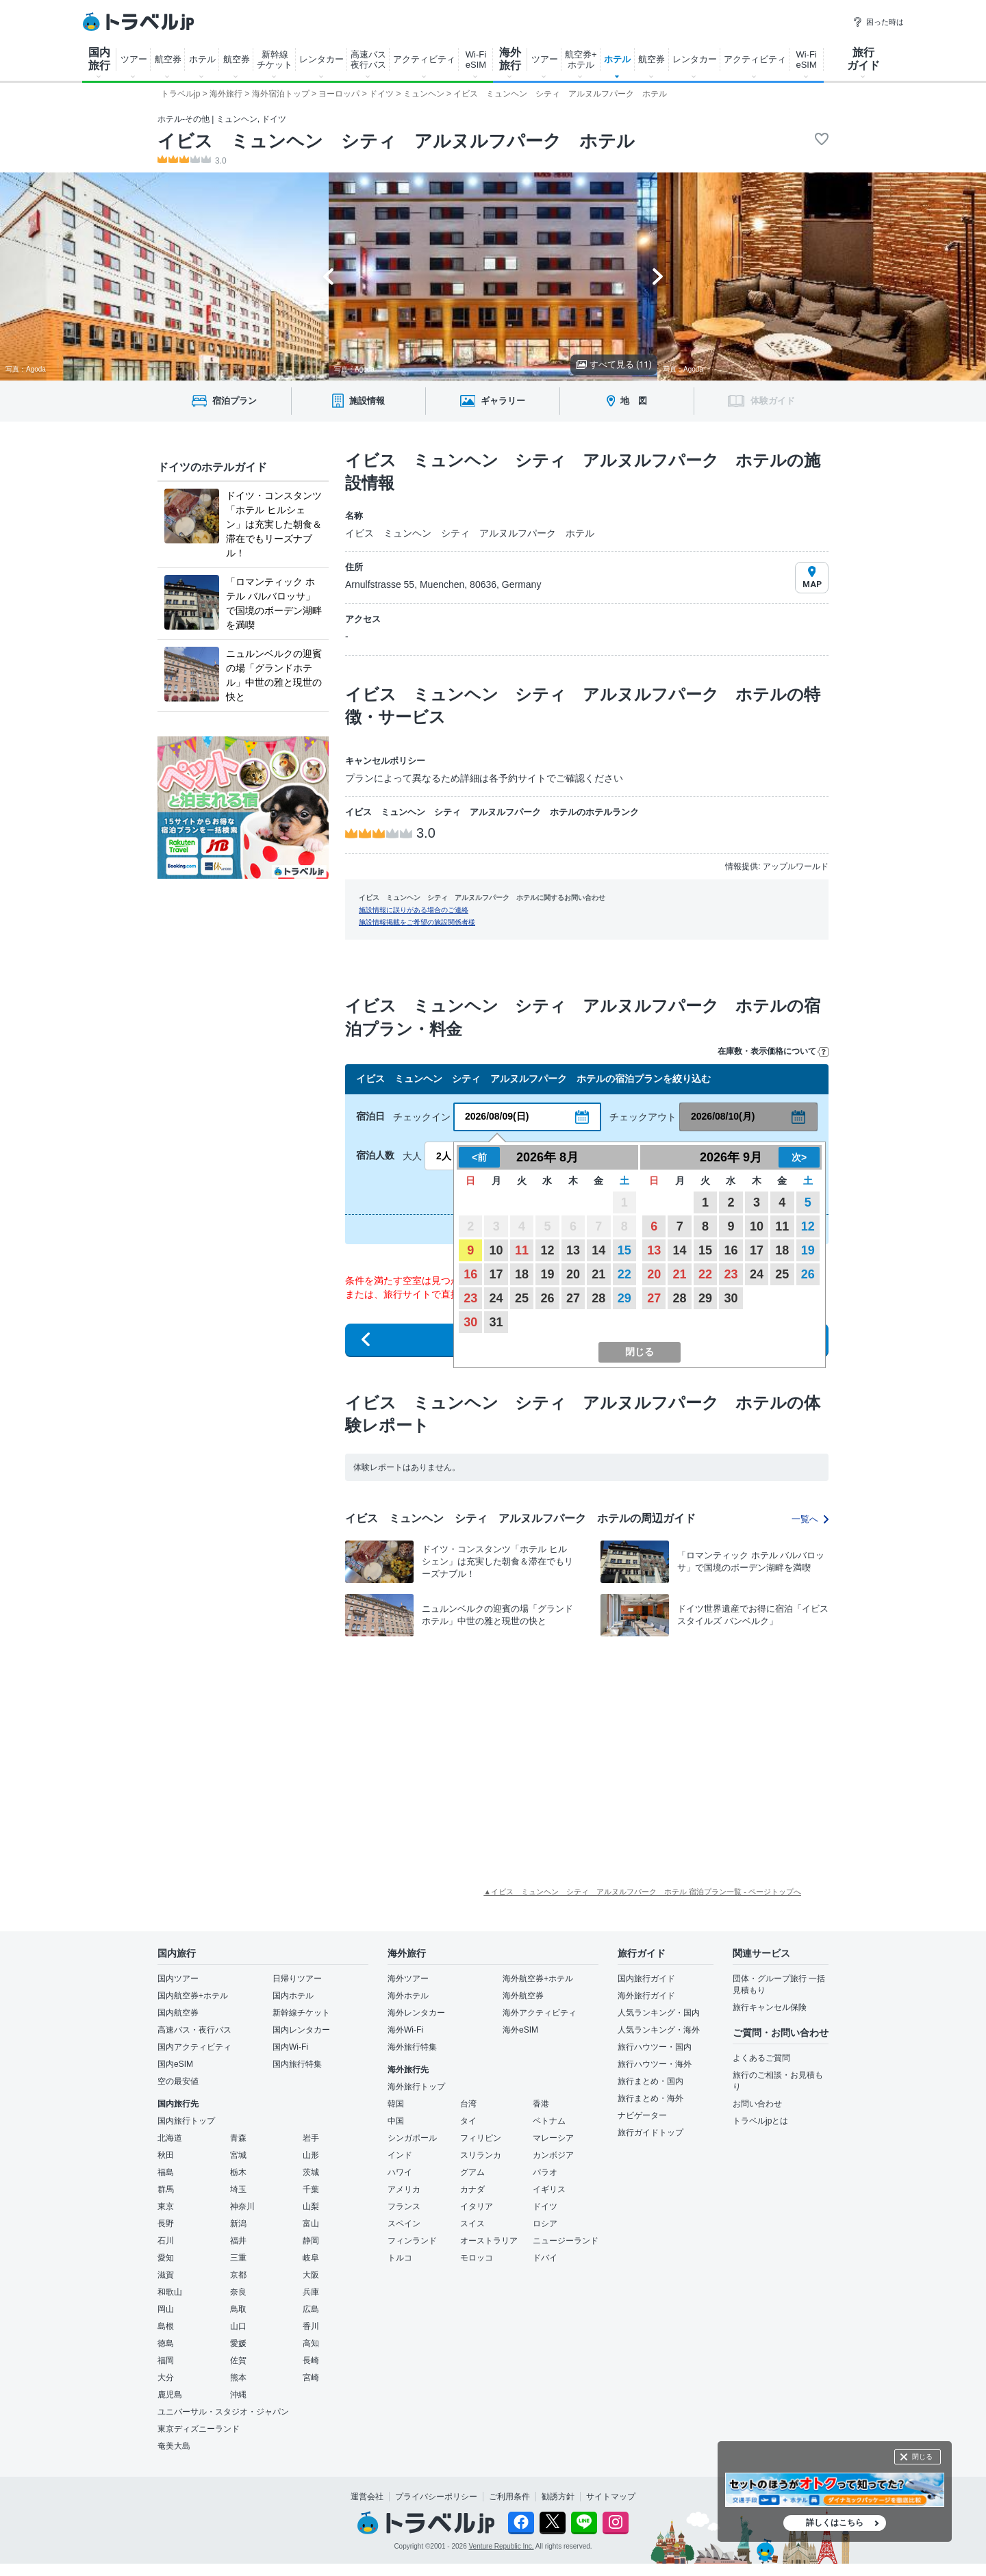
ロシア (545, 2223)
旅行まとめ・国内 (650, 2081)
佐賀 (238, 2360)
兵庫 (311, 2292)
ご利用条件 (509, 2496)
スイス (472, 2223)
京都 (238, 2275)
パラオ (545, 2172)
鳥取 (238, 2309)
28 (598, 1298)
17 (496, 1274)
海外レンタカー (416, 2013)
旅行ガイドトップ (650, 2132)
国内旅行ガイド (646, 1978)
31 (496, 1322)
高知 (311, 2343)
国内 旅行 (99, 59)
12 (547, 1250)
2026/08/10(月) (723, 1116)
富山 (311, 2223)
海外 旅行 (510, 59)
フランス (404, 2206)
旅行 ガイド (863, 59)
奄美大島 (173, 2446)
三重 (238, 2258)
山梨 (311, 2206)
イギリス (549, 2189)
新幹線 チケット (274, 59)
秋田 (165, 2155)
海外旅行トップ (416, 2086)
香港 (541, 2104)
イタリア (476, 2206)
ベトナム (549, 2121)
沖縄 (238, 2394)
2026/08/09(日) (497, 1116)
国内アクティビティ (194, 2047)
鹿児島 (169, 2394)
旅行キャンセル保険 (770, 2007)
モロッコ (476, 2258)
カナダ (472, 2189)
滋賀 (165, 2275)
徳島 (165, 2343)
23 (470, 1298)
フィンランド (412, 2240)
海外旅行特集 (412, 2047)
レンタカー (321, 59)
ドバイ (545, 2258)
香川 (311, 2326)
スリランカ (480, 2155)
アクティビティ (424, 59)
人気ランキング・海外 (659, 2030)
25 (522, 1298)
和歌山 (169, 2292)
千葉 (311, 2189)
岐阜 (311, 2258)
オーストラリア (489, 2240)
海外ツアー (408, 1978)
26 (547, 1298)
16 (470, 1274)
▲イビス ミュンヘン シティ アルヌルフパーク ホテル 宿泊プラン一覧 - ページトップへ (642, 1892)
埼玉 (238, 2189)
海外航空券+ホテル (538, 1978)
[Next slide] (658, 276)
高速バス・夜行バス (194, 2030)
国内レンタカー (301, 2030)
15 (624, 1250)
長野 (165, 2223)
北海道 (169, 2138)
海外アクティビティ (540, 2013)
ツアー (134, 59)
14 (598, 1250)
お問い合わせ (757, 2104)
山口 (238, 2326)
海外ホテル (408, 1995)
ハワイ (400, 2172)
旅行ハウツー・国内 (655, 2047)
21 (598, 1274)
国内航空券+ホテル (192, 1995)
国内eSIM (175, 2064)
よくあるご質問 (761, 2058)
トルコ (400, 2258)
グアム (472, 2172)
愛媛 (238, 2343)
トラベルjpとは (760, 2121)
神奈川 (242, 2206)
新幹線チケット (301, 2013)
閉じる (922, 2456)
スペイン (404, 2223)
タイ (468, 2121)
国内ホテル (293, 1995)
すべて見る (614, 364)
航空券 (168, 59)
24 (496, 1298)
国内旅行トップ (186, 2121)
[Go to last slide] (328, 276)
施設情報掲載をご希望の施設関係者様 (417, 922)
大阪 (311, 2275)
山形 (311, 2155)
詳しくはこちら (834, 2522)
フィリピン (480, 2138)
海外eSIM (520, 2030)
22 (624, 1274)
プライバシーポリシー (436, 2496)
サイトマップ (610, 2496)
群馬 (165, 2189)
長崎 (311, 2360)
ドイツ (545, 2206)
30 (470, 1322)
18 (522, 1274)
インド (400, 2155)
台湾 (468, 2104)
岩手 (311, 2138)
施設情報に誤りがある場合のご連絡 (413, 910)
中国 (396, 2121)
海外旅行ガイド (646, 1995)
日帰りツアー (297, 1978)
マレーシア (553, 2138)
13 (573, 1250)
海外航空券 (523, 1995)
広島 (311, 2309)
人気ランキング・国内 (659, 2013)
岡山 (165, 2309)
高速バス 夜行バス (368, 59)
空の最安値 (178, 2081)
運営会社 (367, 2496)
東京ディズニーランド (198, 2429)
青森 (238, 2138)
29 (624, 1298)
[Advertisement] (430, 1746)
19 (547, 1274)
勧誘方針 (558, 2496)
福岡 (165, 2360)
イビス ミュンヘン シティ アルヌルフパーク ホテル (396, 141)
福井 (238, 2240)
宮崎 (311, 2377)
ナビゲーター (642, 2115)
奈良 (238, 2292)
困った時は (878, 22)
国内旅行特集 (297, 2064)
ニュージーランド (565, 2240)
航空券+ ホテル (581, 59)
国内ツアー (178, 1978)
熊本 (238, 2377)
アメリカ (404, 2189)
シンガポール (412, 2138)
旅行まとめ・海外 (650, 2098)
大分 (165, 2377)
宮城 (238, 2155)
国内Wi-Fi (290, 2047)
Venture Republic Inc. (501, 2546)
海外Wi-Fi (405, 2030)
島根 (165, 2326)
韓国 (396, 2104)
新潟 (238, 2223)
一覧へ (810, 1519)
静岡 (311, 2240)
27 (573, 1298)
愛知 (165, 2258)
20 (573, 1274)
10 (496, 1250)
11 (522, 1250)
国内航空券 (178, 2013)
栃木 (238, 2172)
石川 (165, 2240)
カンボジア (553, 2155)
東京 (165, 2206)
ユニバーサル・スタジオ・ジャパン (223, 2412)
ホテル (202, 59)
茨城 (311, 2172)
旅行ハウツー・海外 (655, 2064)
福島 (165, 2172)
